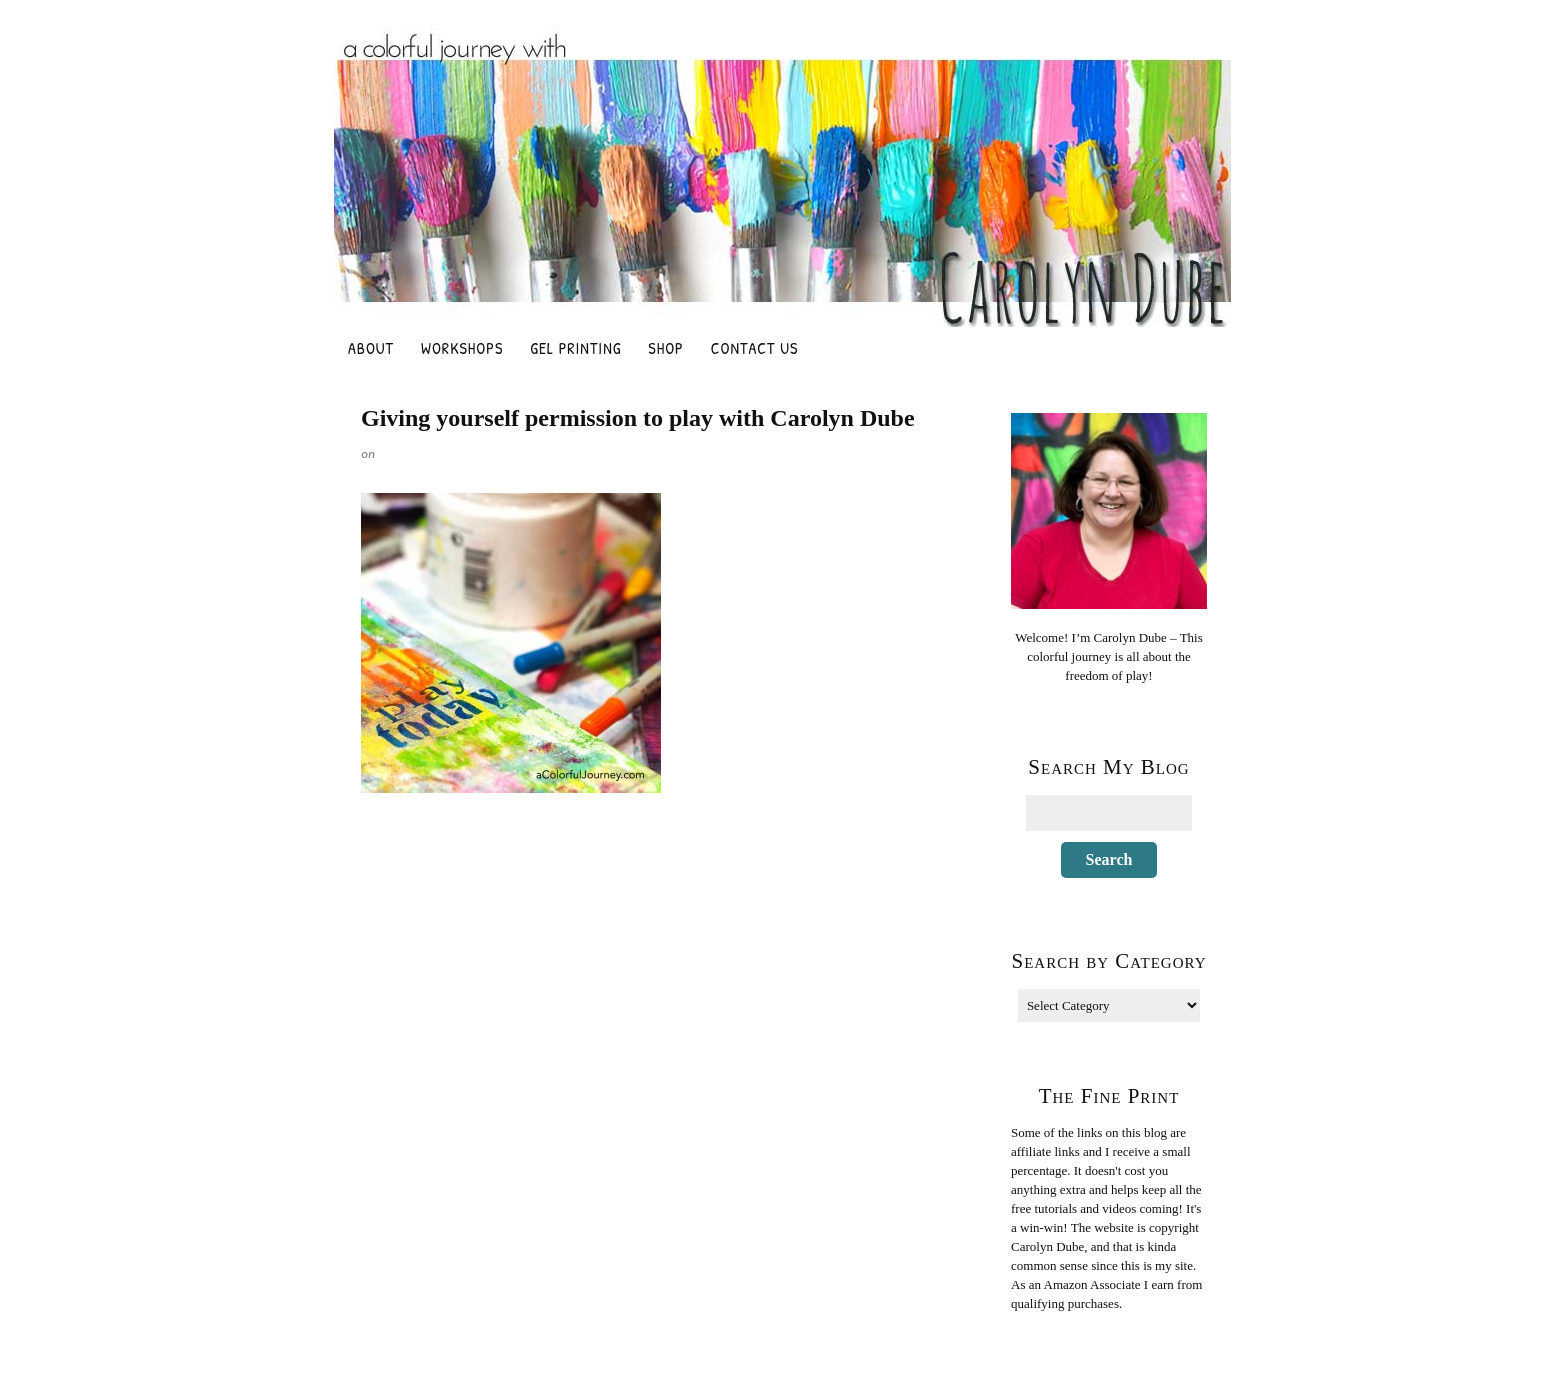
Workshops (462, 348)
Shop (665, 348)
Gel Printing (575, 348)
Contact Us (755, 348)
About (371, 348)
